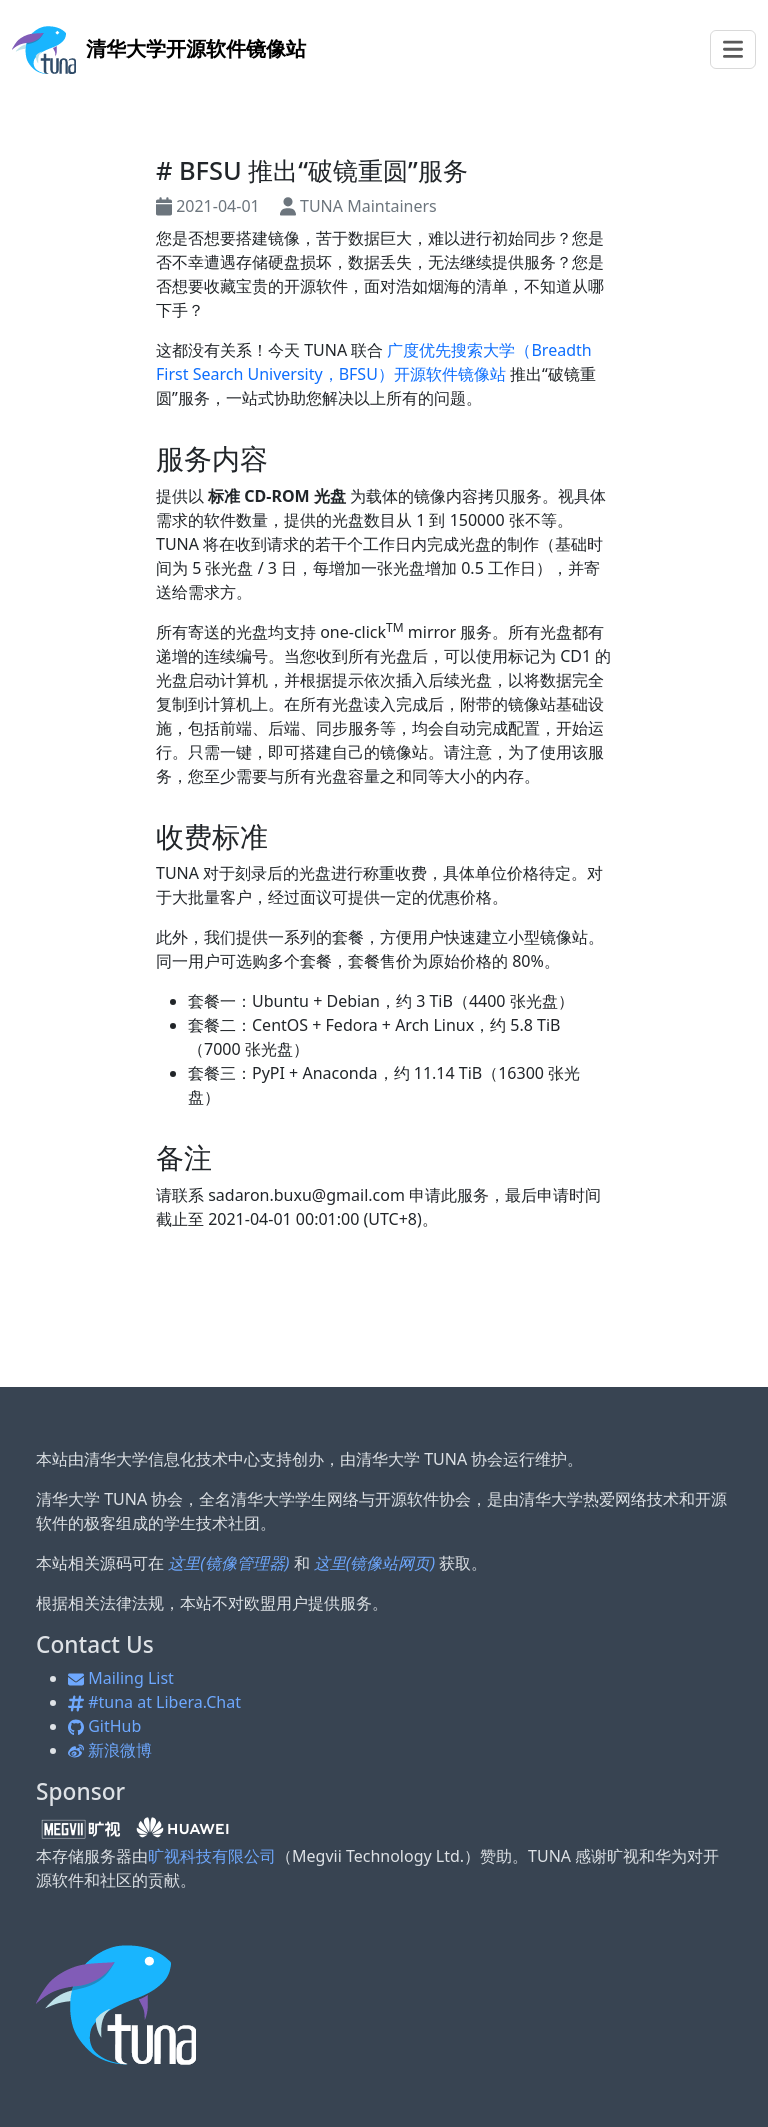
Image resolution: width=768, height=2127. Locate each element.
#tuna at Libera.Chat (154, 1702)
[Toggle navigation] (733, 49)
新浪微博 (110, 1750)
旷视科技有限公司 (212, 1856)
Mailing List (121, 1678)
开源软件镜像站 (159, 48)
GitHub (104, 1726)
